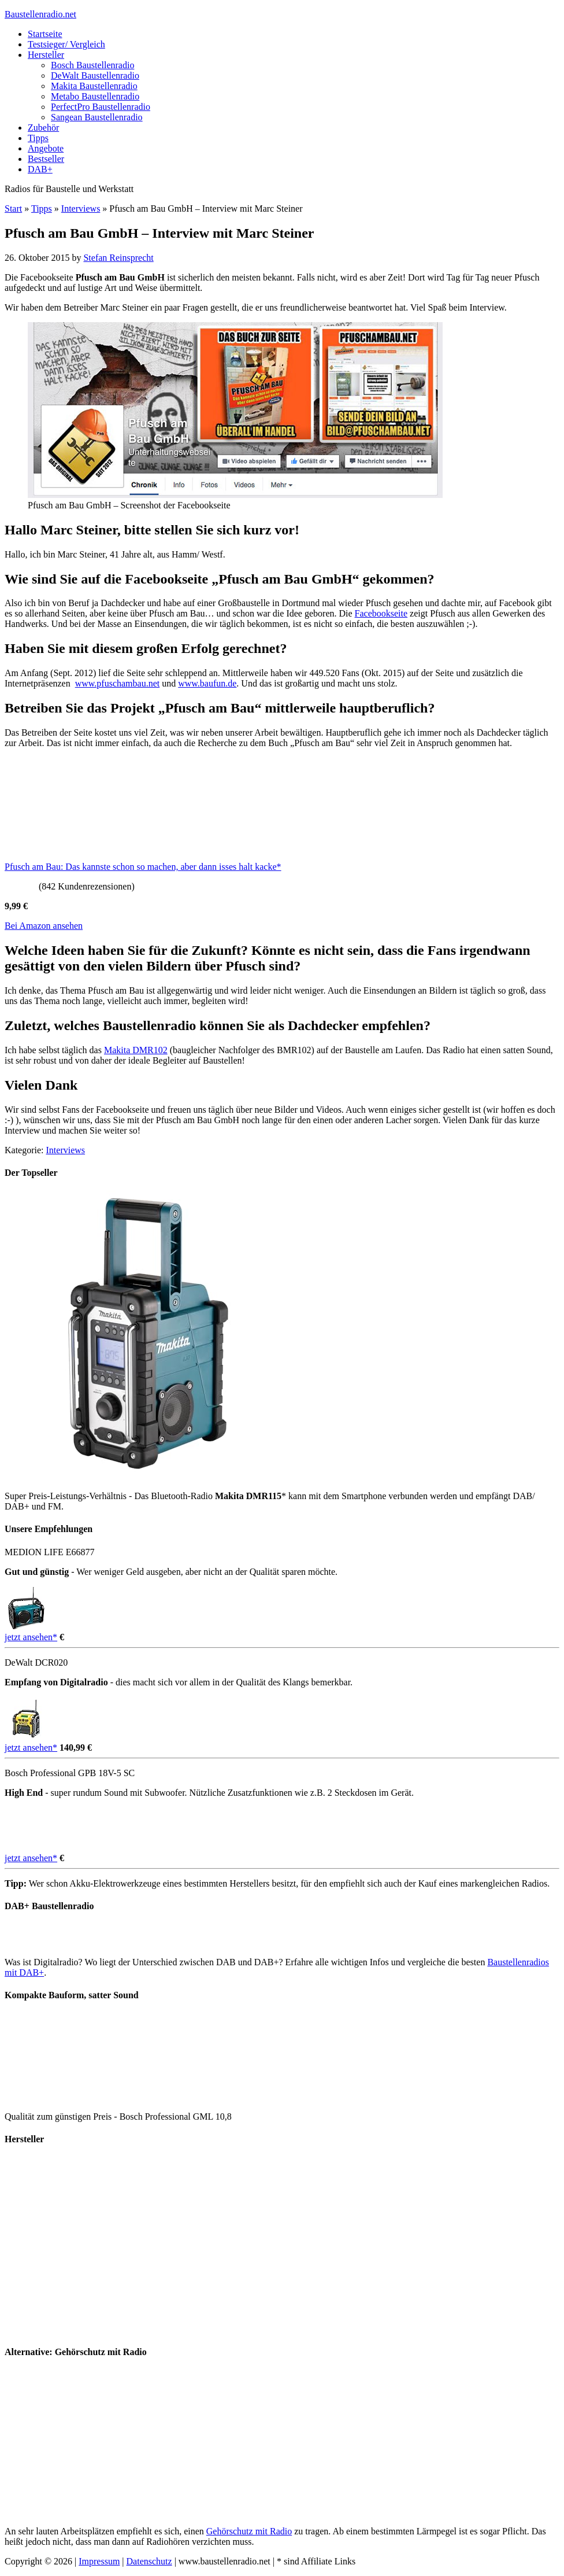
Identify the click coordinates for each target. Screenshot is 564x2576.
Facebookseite (381, 613)
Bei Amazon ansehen (44, 926)
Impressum (99, 2561)
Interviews (81, 208)
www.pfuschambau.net (117, 683)
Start (13, 208)
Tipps (41, 208)
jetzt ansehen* (31, 1637)
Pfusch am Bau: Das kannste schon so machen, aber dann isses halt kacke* (143, 867)
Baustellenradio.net (40, 14)
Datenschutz (149, 2561)
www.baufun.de (207, 683)
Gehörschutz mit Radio (249, 2531)
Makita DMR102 (136, 1050)
